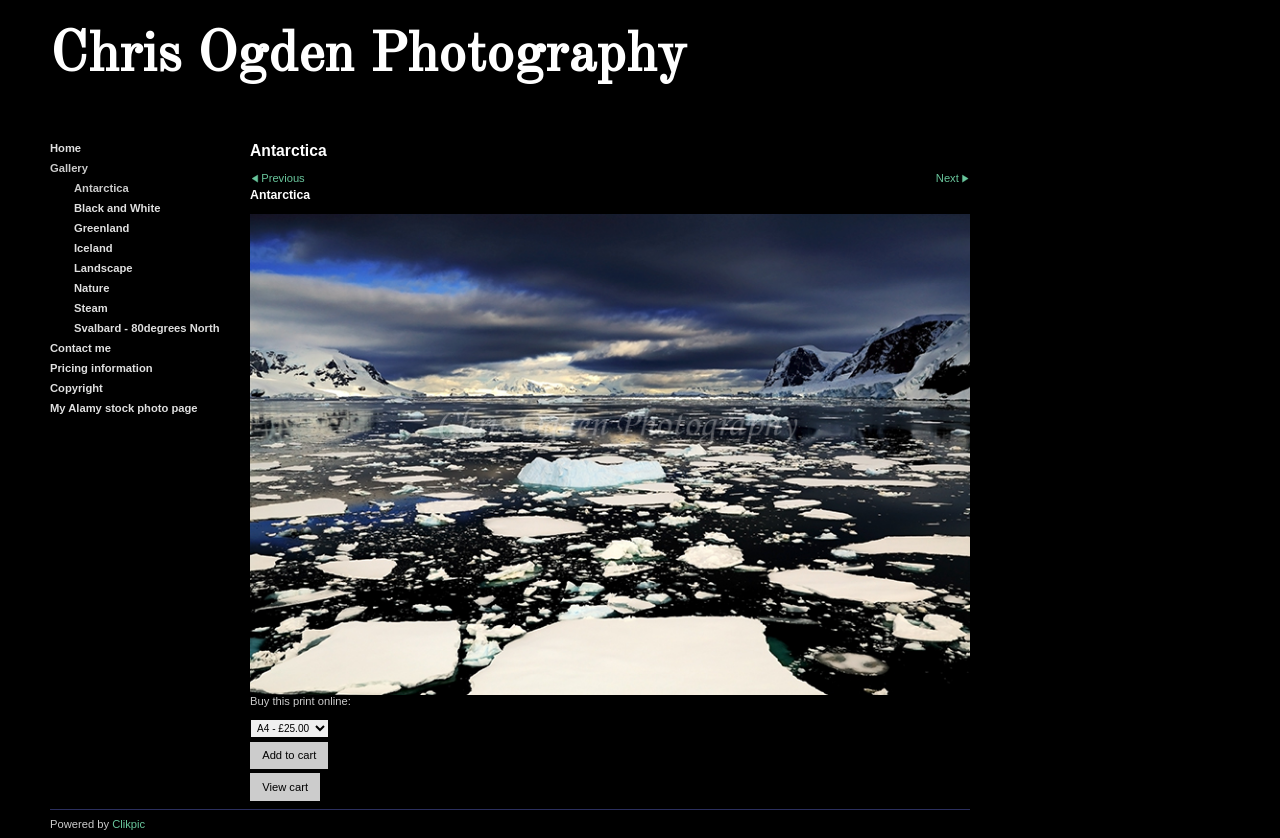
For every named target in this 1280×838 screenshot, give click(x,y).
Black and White (117, 208)
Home (65, 148)
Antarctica (101, 188)
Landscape (103, 268)
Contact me (80, 348)
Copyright (76, 388)
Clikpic (128, 824)
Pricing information (101, 368)
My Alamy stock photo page (124, 408)
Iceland (93, 248)
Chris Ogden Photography (368, 56)
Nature (91, 288)
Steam (91, 308)
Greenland (101, 228)
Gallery (69, 168)
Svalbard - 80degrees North (147, 328)
